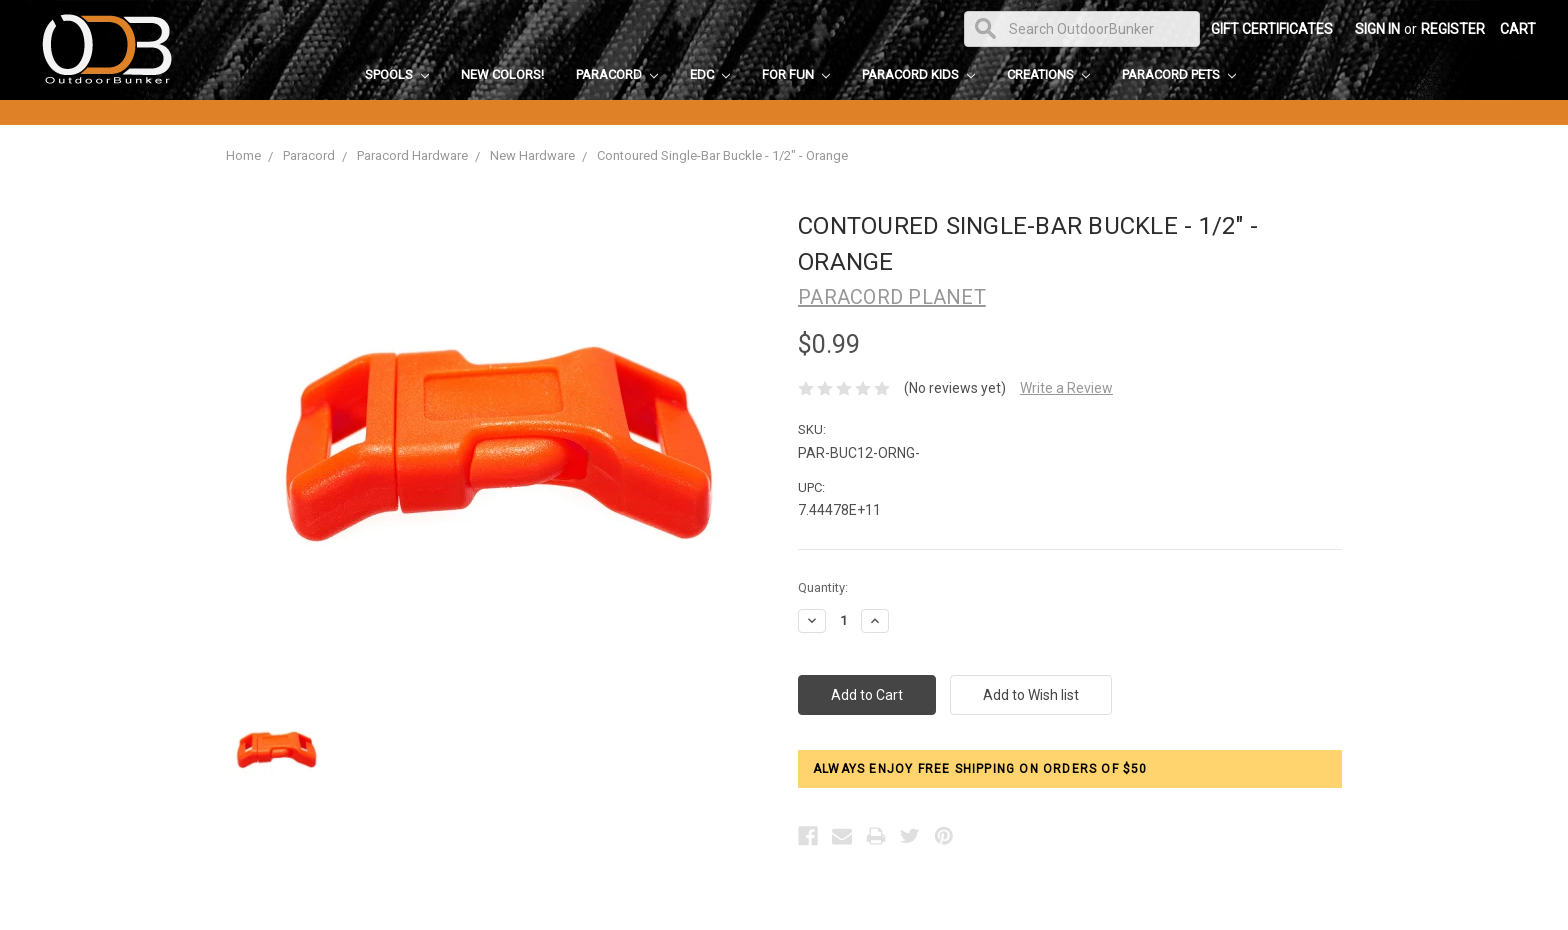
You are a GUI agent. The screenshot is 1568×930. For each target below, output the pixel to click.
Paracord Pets (1179, 74)
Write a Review (1066, 388)
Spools (397, 74)
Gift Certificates (1272, 29)
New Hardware (532, 155)
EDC (710, 74)
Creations (1048, 74)
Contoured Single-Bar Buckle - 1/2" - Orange (722, 155)
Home (243, 155)
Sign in (1377, 29)
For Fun (796, 74)
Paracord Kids (918, 74)
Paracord (617, 74)
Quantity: (823, 587)
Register (1453, 29)
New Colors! (502, 74)
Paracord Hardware (412, 155)
